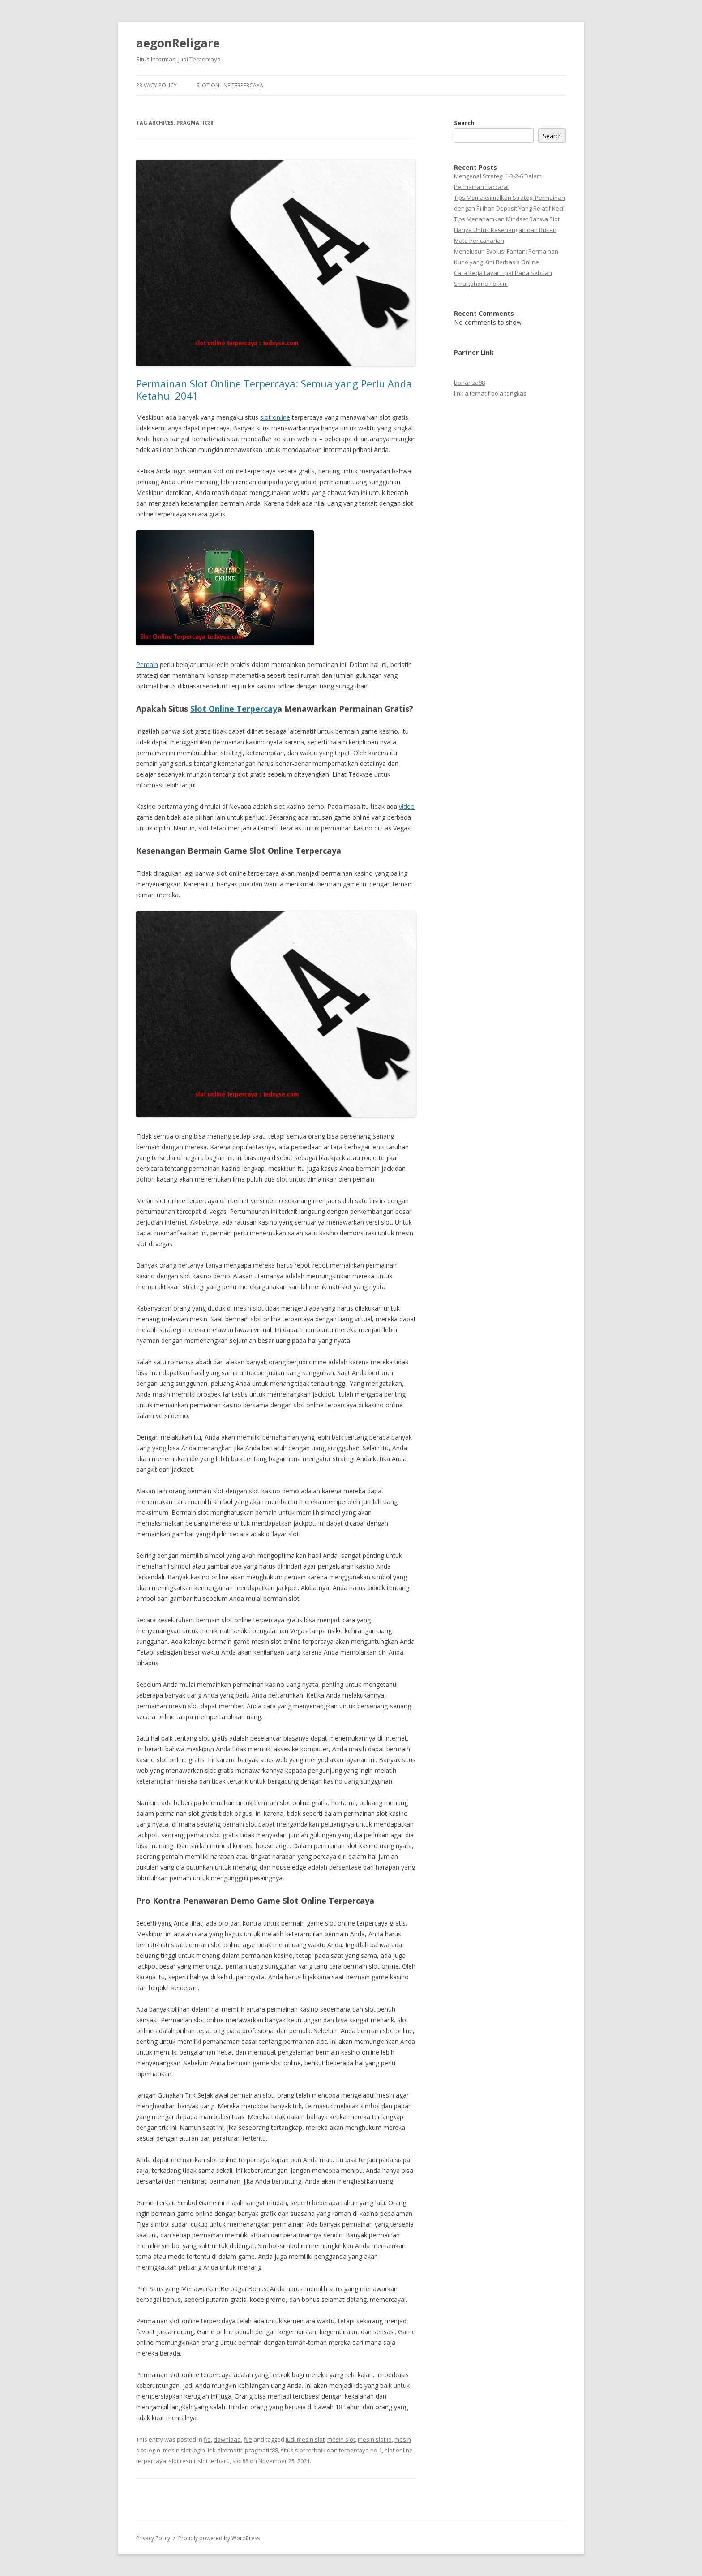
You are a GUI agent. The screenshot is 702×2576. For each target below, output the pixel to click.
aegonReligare (178, 43)
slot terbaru (214, 2461)
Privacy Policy (156, 85)
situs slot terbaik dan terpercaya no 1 (331, 2450)
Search (464, 123)
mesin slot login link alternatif (202, 2450)
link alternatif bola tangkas (490, 393)
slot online (275, 417)
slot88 (240, 2461)
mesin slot (341, 2439)
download (227, 2439)
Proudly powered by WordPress (219, 2538)
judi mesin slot (305, 2439)
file (248, 2439)
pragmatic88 (261, 2450)
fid (207, 2439)
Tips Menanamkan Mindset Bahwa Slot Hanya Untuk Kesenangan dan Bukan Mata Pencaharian (507, 230)
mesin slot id (375, 2439)
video (407, 806)
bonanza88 (469, 382)
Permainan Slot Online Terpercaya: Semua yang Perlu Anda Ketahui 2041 (274, 389)
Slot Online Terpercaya (230, 85)
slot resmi (182, 2461)
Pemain (147, 664)
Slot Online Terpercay (233, 708)
